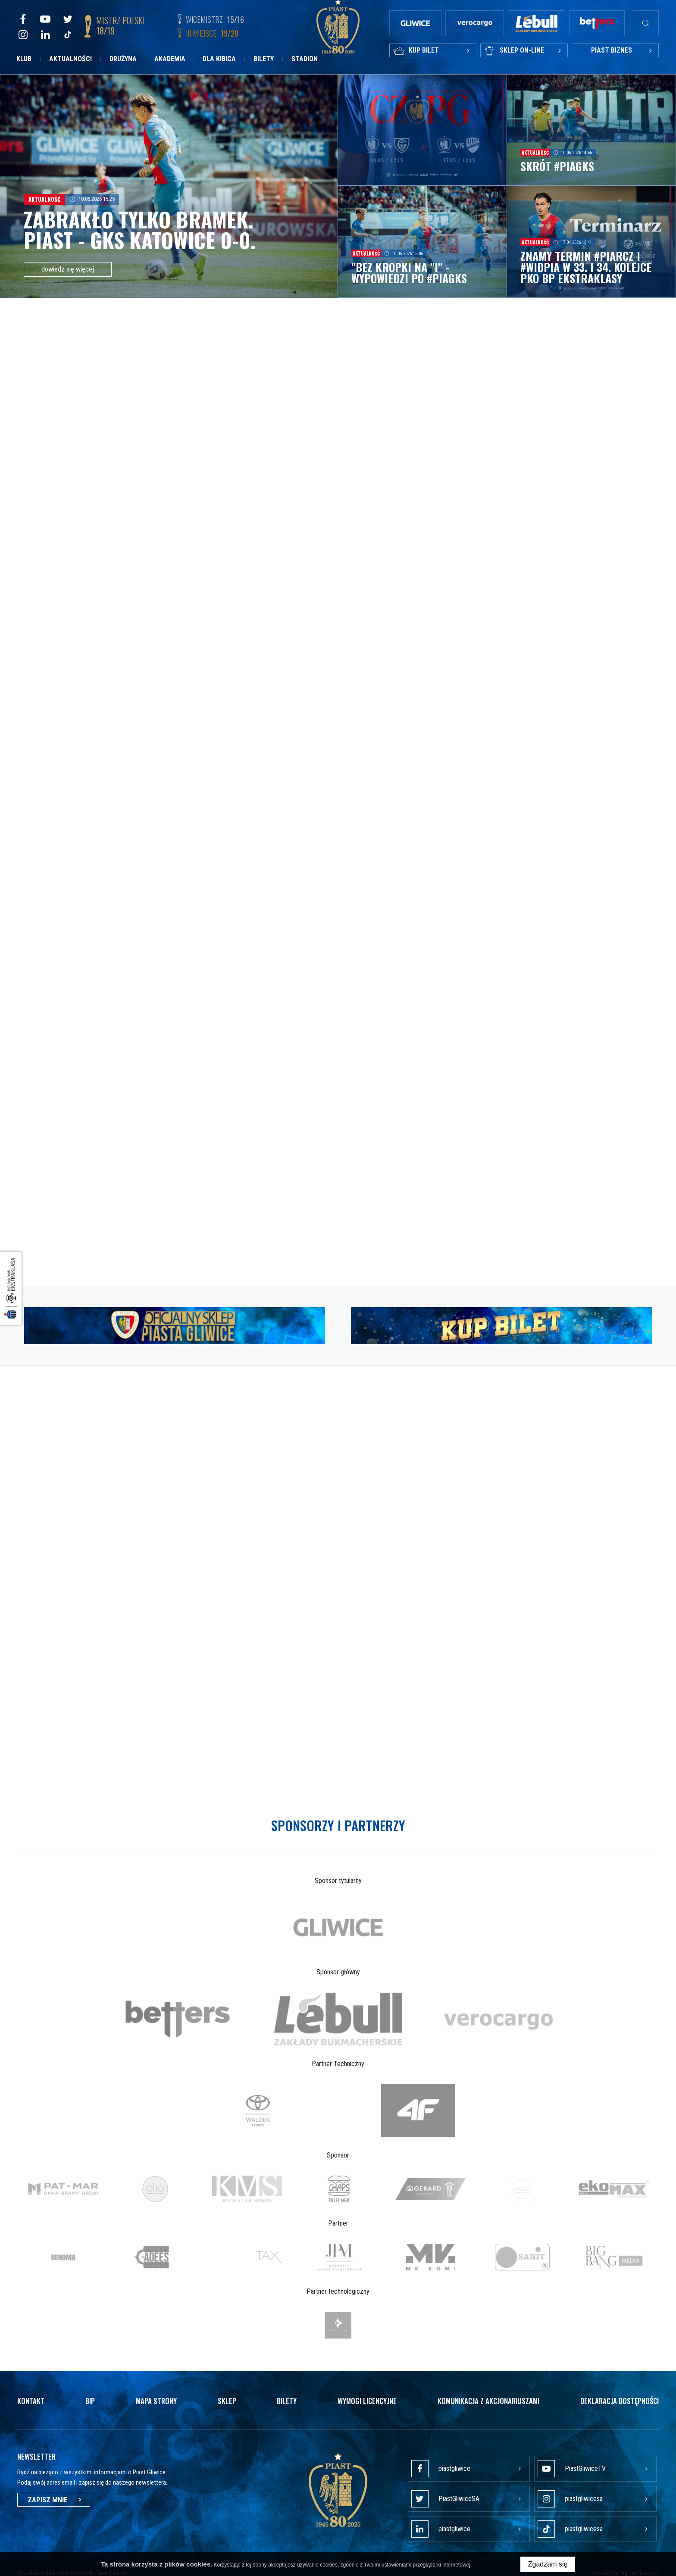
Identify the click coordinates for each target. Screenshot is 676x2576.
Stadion (304, 59)
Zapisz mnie (53, 2493)
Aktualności (70, 59)
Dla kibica (219, 59)
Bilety (264, 59)
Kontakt (30, 2394)
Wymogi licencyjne (367, 2394)
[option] (338, 1920)
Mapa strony (156, 2394)
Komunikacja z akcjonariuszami (488, 2394)
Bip (90, 2394)
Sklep (227, 2394)
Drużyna (123, 59)
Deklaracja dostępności (619, 2394)
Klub (23, 59)
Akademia (169, 59)
